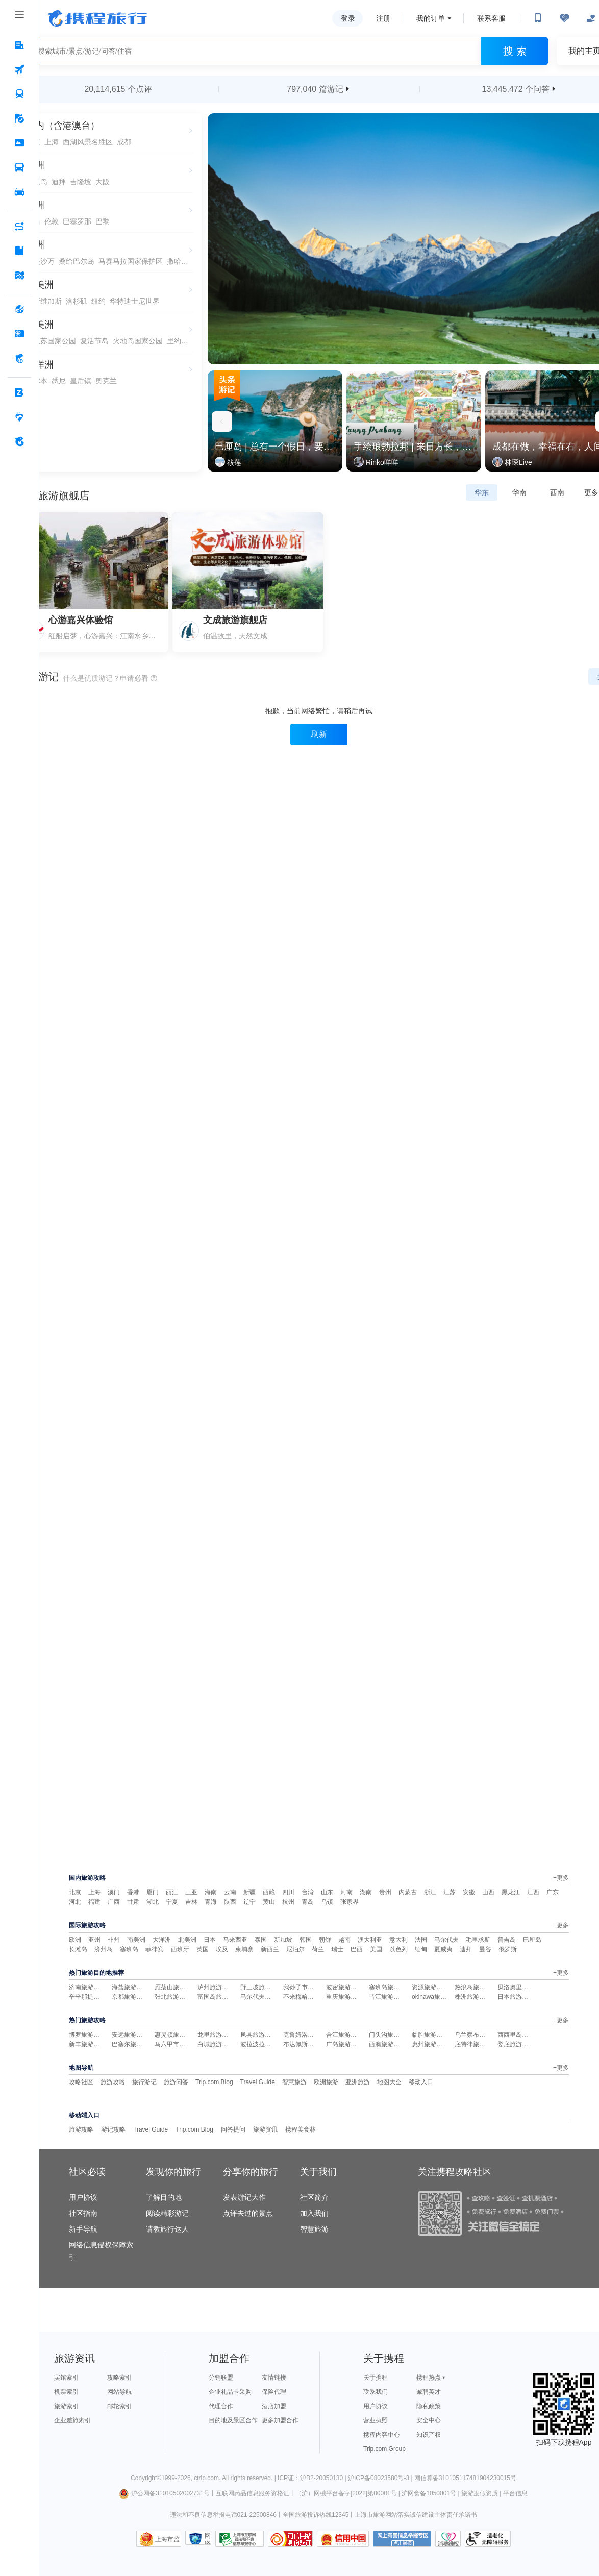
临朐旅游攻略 (430, 2034)
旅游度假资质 (479, 2493)
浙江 (430, 1892)
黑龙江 (511, 1892)
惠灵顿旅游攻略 (176, 2034)
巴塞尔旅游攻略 (133, 2044)
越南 (344, 1939)
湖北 (152, 1901)
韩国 (306, 1939)
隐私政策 (428, 2406)
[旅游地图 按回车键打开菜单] (19, 275)
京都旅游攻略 (130, 1996)
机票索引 (66, 2391)
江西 (533, 1892)
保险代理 (274, 2391)
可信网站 (290, 2539)
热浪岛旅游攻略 (476, 1987)
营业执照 (375, 2420)
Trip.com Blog (214, 2082)
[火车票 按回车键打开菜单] (19, 94)
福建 (94, 1901)
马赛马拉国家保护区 (130, 261)
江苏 (449, 1892)
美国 (376, 1949)
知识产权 (428, 2434)
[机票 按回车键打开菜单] (19, 70)
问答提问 (233, 2129)
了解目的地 (164, 2197)
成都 (124, 142)
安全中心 (428, 2420)
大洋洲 (162, 1939)
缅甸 (421, 1949)
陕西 (230, 1901)
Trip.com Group (384, 2449)
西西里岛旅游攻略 (521, 2034)
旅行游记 (144, 2082)
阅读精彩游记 (167, 2213)
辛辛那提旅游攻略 (93, 1996)
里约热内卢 (178, 341)
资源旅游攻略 (430, 1987)
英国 (202, 1949)
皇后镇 (80, 381)
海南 (211, 1892)
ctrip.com (206, 2478)
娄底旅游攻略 (515, 2044)
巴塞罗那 (77, 221)
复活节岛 (94, 341)
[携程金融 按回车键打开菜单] (19, 358)
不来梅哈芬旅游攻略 (310, 1996)
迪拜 (59, 182)
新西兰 (270, 1949)
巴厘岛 (532, 1939)
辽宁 (249, 1901)
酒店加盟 (274, 2406)
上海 (51, 142)
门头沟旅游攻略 (390, 2034)
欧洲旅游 (326, 2082)
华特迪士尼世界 (135, 301)
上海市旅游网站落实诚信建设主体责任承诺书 (416, 2514)
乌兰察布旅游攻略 (479, 2034)
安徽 (469, 1892)
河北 (75, 1901)
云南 (230, 1892)
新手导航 (83, 2229)
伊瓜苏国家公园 (51, 341)
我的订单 (430, 18)
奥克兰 (106, 381)
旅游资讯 (265, 2129)
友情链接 (274, 2377)
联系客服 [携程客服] (491, 18)
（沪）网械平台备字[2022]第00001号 (346, 2493)
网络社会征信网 (208, 2538)
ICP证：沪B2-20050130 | (313, 2478)
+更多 (561, 1877)
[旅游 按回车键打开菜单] (19, 119)
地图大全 (389, 2082)
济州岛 (103, 1949)
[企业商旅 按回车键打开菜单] (19, 393)
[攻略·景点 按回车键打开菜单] (19, 251)
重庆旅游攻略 (344, 1996)
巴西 (357, 1949)
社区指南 (83, 2213)
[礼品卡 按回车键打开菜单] (19, 334)
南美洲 (136, 1939)
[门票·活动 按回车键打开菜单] (19, 143)
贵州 (385, 1892)
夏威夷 (443, 1949)
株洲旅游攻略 (473, 1996)
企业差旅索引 (72, 2420)
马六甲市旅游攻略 (179, 2044)
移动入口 (421, 2082)
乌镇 (327, 1901)
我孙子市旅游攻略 (307, 1987)
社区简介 (314, 2197)
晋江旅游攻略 (387, 1996)
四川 (288, 1892)
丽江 (172, 1892)
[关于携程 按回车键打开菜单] (19, 442)
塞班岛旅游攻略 (390, 1987)
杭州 (288, 1901)
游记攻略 (113, 2129)
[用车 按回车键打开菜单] (19, 192)
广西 (114, 1901)
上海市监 (167, 2539)
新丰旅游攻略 (87, 2044)
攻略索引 (119, 2377)
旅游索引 (66, 2406)
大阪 (102, 182)
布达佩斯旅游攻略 (307, 2044)
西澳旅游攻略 (387, 2044)
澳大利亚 (370, 1939)
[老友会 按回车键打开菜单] (19, 417)
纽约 (98, 301)
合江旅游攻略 (344, 2034)
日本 (210, 1939)
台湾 (308, 1892)
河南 (346, 1892)
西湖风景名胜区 (88, 142)
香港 (133, 1892)
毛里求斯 (478, 1939)
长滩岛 (78, 1949)
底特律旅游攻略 (476, 2044)
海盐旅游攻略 (130, 1987)
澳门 (114, 1892)
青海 (211, 1901)
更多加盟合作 (280, 2420)
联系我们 (375, 2391)
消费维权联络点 (448, 2539)
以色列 (398, 1949)
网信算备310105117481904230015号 (465, 2478)
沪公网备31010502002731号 (164, 2493)
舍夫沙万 (40, 261)
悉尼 (59, 381)
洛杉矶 (76, 301)
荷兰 (318, 1949)
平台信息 (515, 2493)
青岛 (308, 1901)
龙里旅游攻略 (215, 2034)
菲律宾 (154, 1949)
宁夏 (172, 1901)
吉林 (191, 1901)
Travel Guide (257, 2082)
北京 (75, 1892)
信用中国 (343, 2539)
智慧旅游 (294, 2082)
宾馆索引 (66, 2377)
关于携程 (375, 2377)
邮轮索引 (119, 2406)
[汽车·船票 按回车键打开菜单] (19, 168)
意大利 (398, 1939)
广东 (552, 1892)
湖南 (366, 1892)
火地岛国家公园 (138, 341)
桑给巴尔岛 (76, 261)
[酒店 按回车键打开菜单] (19, 45)
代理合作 (221, 2406)
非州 (114, 1939)
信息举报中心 (239, 2539)
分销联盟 (221, 2377)
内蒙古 (407, 1892)
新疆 (249, 1892)
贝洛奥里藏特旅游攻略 (528, 1987)
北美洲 (187, 1939)
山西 (488, 1892)
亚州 (94, 1939)
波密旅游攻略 (344, 1987)
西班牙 (180, 1949)
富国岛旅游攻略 (218, 1996)
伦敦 (51, 221)
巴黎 (102, 221)
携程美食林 (300, 2129)
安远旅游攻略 (130, 2034)
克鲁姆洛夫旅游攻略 (310, 2034)
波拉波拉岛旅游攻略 (267, 2044)
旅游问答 (176, 2082)
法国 (421, 1939)
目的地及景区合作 (233, 2420)
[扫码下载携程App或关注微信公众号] (538, 18)
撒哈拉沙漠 (178, 261)
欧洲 (75, 1939)
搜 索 (515, 51)
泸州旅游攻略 (215, 1987)
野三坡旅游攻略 (261, 1987)
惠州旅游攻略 (430, 2044)
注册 (383, 18)
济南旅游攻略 (87, 1987)
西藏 (269, 1892)
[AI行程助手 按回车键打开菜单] (19, 226)
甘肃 (133, 1901)
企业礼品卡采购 (230, 2391)
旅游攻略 (113, 2082)
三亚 (191, 1892)
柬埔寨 (244, 1949)
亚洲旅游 (357, 2082)
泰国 (261, 1939)
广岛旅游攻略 (344, 2044)
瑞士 (337, 1949)
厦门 (152, 1892)
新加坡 (283, 1939)
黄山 (269, 1901)
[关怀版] (591, 18)
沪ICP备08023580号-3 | (381, 2478)
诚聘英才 (428, 2391)
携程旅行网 (97, 18)
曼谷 (485, 1949)
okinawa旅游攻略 (435, 1996)
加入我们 (314, 2213)
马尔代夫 (446, 1939)
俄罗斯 (507, 1949)
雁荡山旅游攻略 (176, 1987)
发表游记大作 (244, 2197)
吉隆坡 (80, 182)
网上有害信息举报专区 (402, 2539)
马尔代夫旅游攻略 (264, 1996)
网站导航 (119, 2391)
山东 (327, 1892)
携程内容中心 (381, 2434)
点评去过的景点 (248, 2213)
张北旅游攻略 (173, 1996)
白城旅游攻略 (215, 2044)
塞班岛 (129, 1949)
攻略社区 (81, 2082)
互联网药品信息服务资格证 (252, 2493)
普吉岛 (506, 1939)
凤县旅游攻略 (258, 2034)
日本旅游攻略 (515, 1996)
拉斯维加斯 (44, 301)
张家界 (349, 1901)
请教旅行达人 (167, 2229)
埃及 (222, 1949)
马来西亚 (235, 1939)
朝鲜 (325, 1939)
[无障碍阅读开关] (564, 18)
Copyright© (146, 2478)
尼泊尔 (295, 1949)
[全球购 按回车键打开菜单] (19, 309)
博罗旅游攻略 (87, 2034)
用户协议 (83, 2197)
